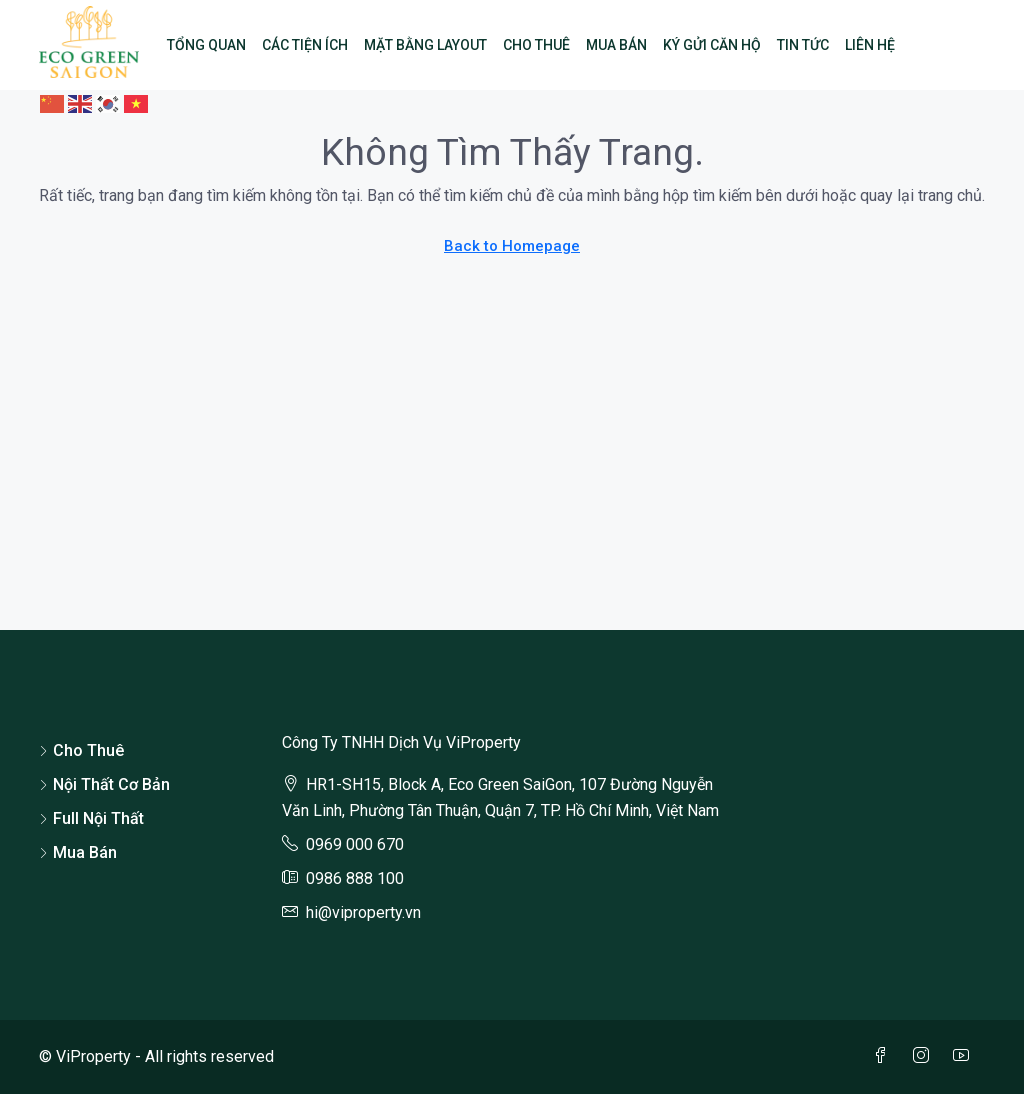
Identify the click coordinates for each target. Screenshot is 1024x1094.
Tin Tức (803, 45)
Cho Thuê (536, 45)
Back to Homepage (512, 246)
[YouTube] (965, 1056)
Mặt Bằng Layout (425, 45)
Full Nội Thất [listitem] (91, 818)
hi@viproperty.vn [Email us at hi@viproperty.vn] (363, 912)
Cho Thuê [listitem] (81, 750)
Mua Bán (616, 45)
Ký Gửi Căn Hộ (712, 45)
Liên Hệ (870, 45)
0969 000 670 (355, 844)
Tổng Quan (206, 45)
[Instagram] (925, 1056)
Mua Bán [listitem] (78, 852)
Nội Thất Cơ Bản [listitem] (104, 784)
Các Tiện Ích (305, 45)
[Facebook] (885, 1056)
